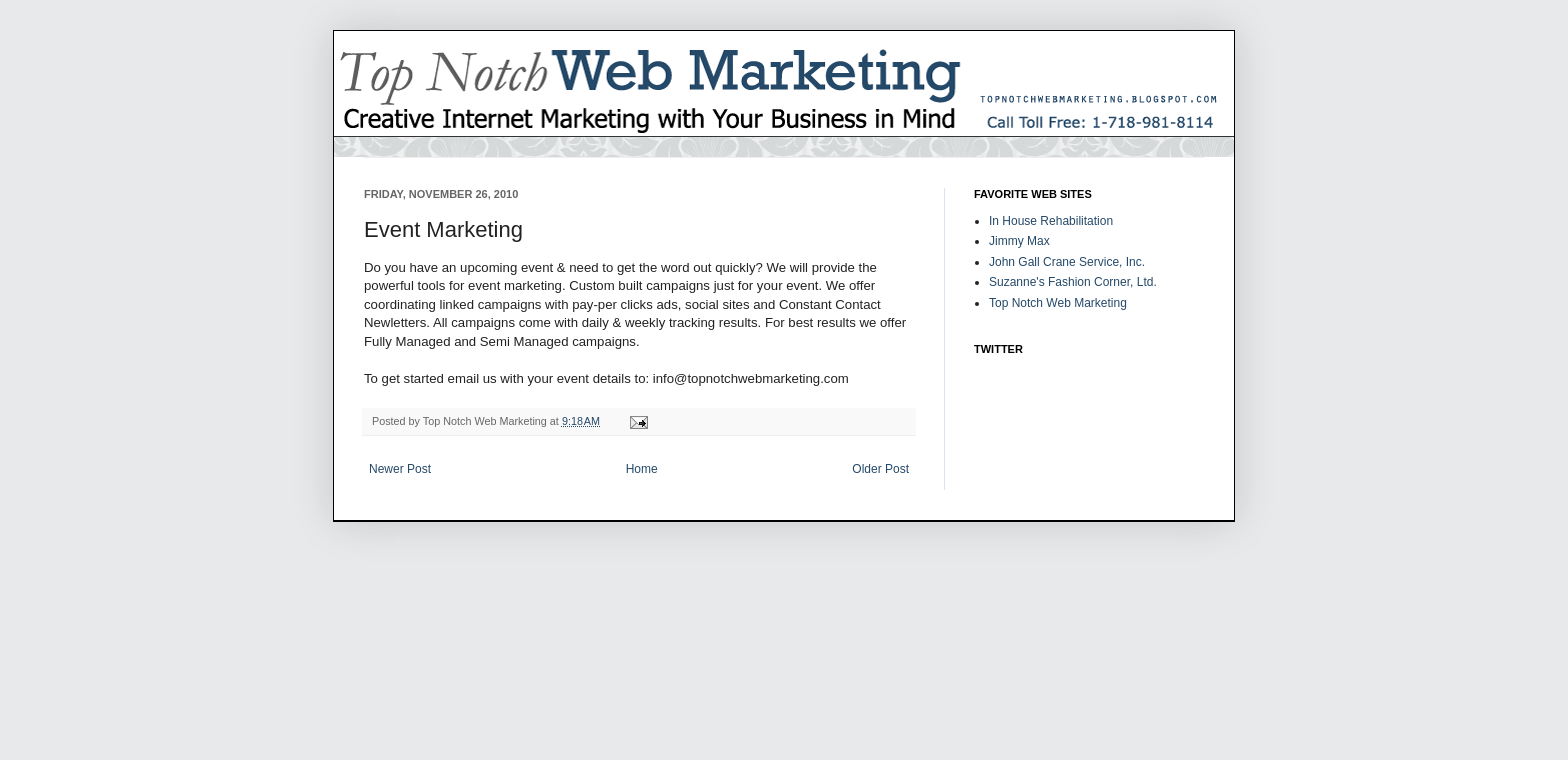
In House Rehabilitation (1051, 221)
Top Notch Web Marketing (1058, 303)
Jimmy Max (1019, 241)
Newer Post (400, 469)
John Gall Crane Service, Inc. (1067, 262)
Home (642, 469)
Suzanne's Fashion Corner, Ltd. (1073, 282)
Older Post (880, 469)
